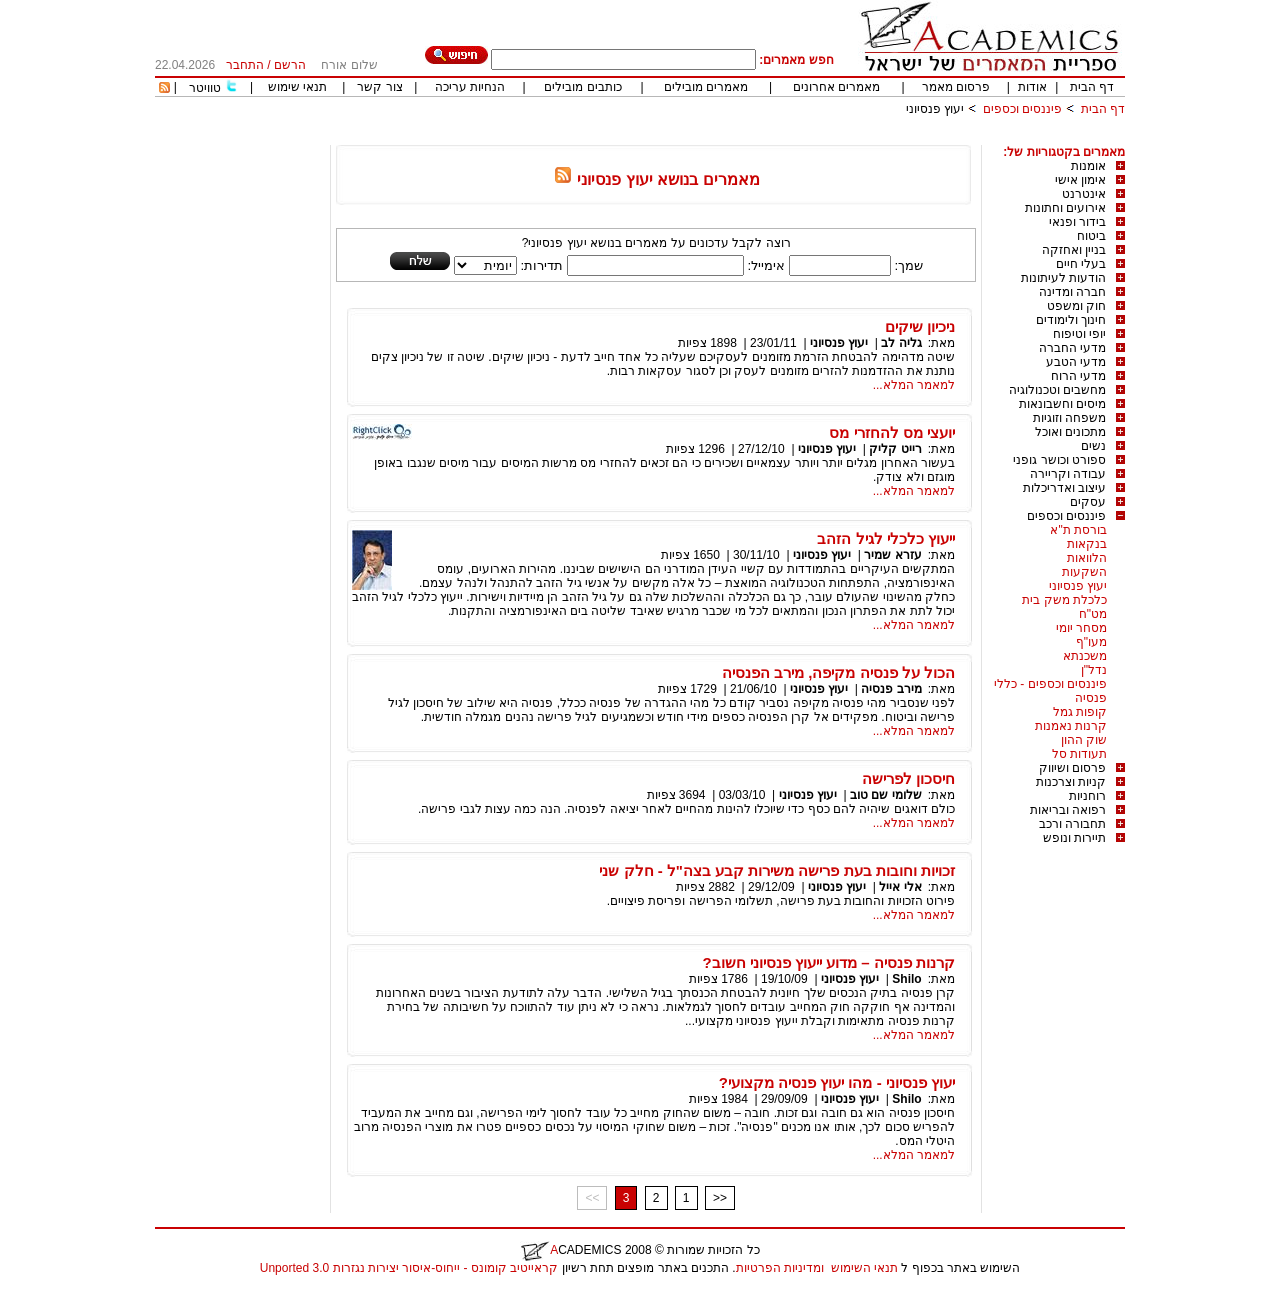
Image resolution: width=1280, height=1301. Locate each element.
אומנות (1088, 166)
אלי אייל (899, 887)
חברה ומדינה (1072, 292)
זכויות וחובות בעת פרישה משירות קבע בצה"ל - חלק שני (777, 870)
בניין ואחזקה (1074, 250)
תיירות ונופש (1074, 838)
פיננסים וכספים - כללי (1050, 684)
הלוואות (1087, 558)
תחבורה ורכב (1072, 824)
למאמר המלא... (914, 385)
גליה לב (901, 343)
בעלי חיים (1081, 264)
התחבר (245, 65)
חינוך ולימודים (1071, 320)
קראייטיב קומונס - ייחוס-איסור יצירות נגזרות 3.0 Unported (409, 1268)
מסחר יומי (1081, 628)
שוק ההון (1084, 740)
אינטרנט (1084, 194)
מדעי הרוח (1078, 376)
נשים (1093, 446)
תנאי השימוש (864, 1268)
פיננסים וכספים (1022, 109)
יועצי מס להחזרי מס (892, 432)
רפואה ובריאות (1068, 810)
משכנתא (1085, 656)
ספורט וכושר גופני (1059, 460)
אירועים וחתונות (1065, 208)
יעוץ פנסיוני (935, 109)
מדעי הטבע (1076, 362)
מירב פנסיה (891, 689)
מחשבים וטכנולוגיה (1057, 390)
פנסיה (1091, 698)
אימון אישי (1080, 180)
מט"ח (1093, 614)
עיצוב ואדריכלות (1064, 488)
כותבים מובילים (582, 87)
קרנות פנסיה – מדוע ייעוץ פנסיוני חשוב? (828, 962)
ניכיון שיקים (920, 326)
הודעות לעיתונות (1063, 278)
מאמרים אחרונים (836, 87)
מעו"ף (1091, 642)
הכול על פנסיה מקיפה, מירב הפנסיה (838, 672)
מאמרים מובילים (706, 87)
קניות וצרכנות (1071, 782)
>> (720, 1198)
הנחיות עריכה (470, 87)
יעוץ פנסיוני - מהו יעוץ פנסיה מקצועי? (837, 1082)
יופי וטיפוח (1079, 334)
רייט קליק (895, 449)
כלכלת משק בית (1064, 600)
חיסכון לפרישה (908, 778)
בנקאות (1087, 544)
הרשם (290, 65)
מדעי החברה (1072, 348)
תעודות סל (1079, 754)
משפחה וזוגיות (1069, 418)
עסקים (1088, 502)
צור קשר (379, 87)
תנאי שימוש (297, 87)
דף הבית (1092, 87)
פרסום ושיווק (1072, 768)
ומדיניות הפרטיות (780, 1268)
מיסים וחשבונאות (1062, 404)
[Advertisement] (761, 137)
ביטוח (1091, 236)
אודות (1032, 87)
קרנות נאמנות (1071, 726)
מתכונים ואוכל (1070, 432)
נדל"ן (1094, 670)
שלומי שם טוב (886, 795)
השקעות (1084, 572)
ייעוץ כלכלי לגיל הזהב (886, 538)
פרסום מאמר (956, 87)
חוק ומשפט (1076, 306)
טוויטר (205, 88)
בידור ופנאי (1077, 222)
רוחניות (1087, 796)
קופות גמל (1080, 712)
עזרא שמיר (892, 555)
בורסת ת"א (1078, 530)
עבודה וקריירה (1068, 474)
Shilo (906, 979)
